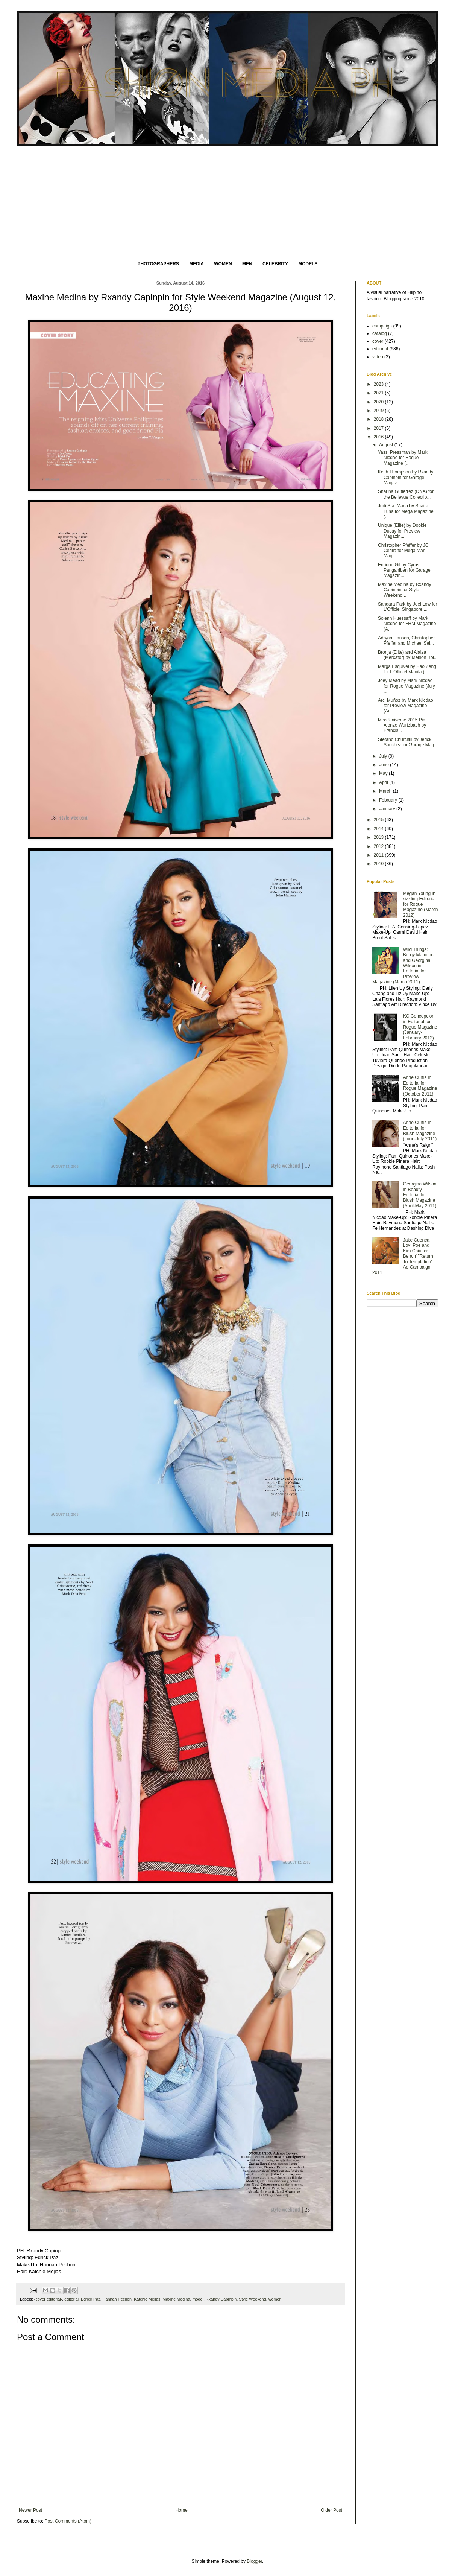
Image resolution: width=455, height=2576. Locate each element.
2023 (379, 384)
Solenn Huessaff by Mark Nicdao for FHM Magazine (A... (407, 624)
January (387, 808)
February (388, 800)
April (384, 782)
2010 (379, 863)
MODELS (307, 263)
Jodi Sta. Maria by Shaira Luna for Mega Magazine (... (406, 511)
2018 (379, 419)
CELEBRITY (275, 263)
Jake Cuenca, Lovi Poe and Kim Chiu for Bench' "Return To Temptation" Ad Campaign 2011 (402, 1256)
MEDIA (196, 263)
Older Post (331, 2510)
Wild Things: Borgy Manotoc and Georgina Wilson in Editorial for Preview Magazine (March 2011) (403, 965)
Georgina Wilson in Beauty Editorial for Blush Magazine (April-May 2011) (420, 1194)
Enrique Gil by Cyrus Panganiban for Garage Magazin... (404, 570)
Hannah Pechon (117, 2299)
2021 (379, 393)
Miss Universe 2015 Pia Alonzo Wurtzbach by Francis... (402, 725)
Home (182, 2510)
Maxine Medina (176, 2299)
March (386, 791)
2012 (379, 846)
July (383, 756)
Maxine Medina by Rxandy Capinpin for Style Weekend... (404, 590)
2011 (379, 855)
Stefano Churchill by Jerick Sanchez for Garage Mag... (408, 742)
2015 (379, 819)
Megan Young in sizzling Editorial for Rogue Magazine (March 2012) (420, 904)
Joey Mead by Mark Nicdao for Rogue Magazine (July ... (406, 686)
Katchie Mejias (147, 2299)
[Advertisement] (227, 202)
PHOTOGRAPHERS (158, 263)
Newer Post (30, 2510)
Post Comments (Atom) (67, 2521)
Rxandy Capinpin (221, 2299)
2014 (379, 828)
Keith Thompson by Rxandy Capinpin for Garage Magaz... (405, 477)
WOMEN (223, 263)
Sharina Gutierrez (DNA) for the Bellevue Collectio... (406, 494)
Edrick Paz (90, 2299)
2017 (379, 428)
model (198, 2299)
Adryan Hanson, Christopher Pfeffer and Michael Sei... (406, 640)
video (377, 356)
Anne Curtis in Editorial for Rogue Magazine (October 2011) (420, 1085)
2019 (379, 410)
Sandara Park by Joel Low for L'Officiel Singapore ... (407, 606)
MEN (247, 263)
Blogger (254, 2561)
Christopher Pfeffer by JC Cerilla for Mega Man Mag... (403, 551)
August (386, 444)
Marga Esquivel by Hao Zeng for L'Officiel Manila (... (407, 669)
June (384, 764)
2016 (379, 437)
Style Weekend (252, 2299)
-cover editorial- (48, 2299)
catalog (379, 333)
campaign (382, 326)
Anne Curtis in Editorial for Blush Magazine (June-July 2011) (420, 1130)
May (384, 773)
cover (377, 341)
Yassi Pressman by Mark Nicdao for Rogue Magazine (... (403, 458)
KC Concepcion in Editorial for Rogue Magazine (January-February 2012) (420, 1027)
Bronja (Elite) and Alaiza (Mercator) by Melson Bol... (408, 655)
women (275, 2299)
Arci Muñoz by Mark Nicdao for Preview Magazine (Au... (405, 706)
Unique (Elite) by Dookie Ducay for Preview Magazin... (402, 531)
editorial (71, 2299)
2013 (379, 837)
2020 (379, 402)
